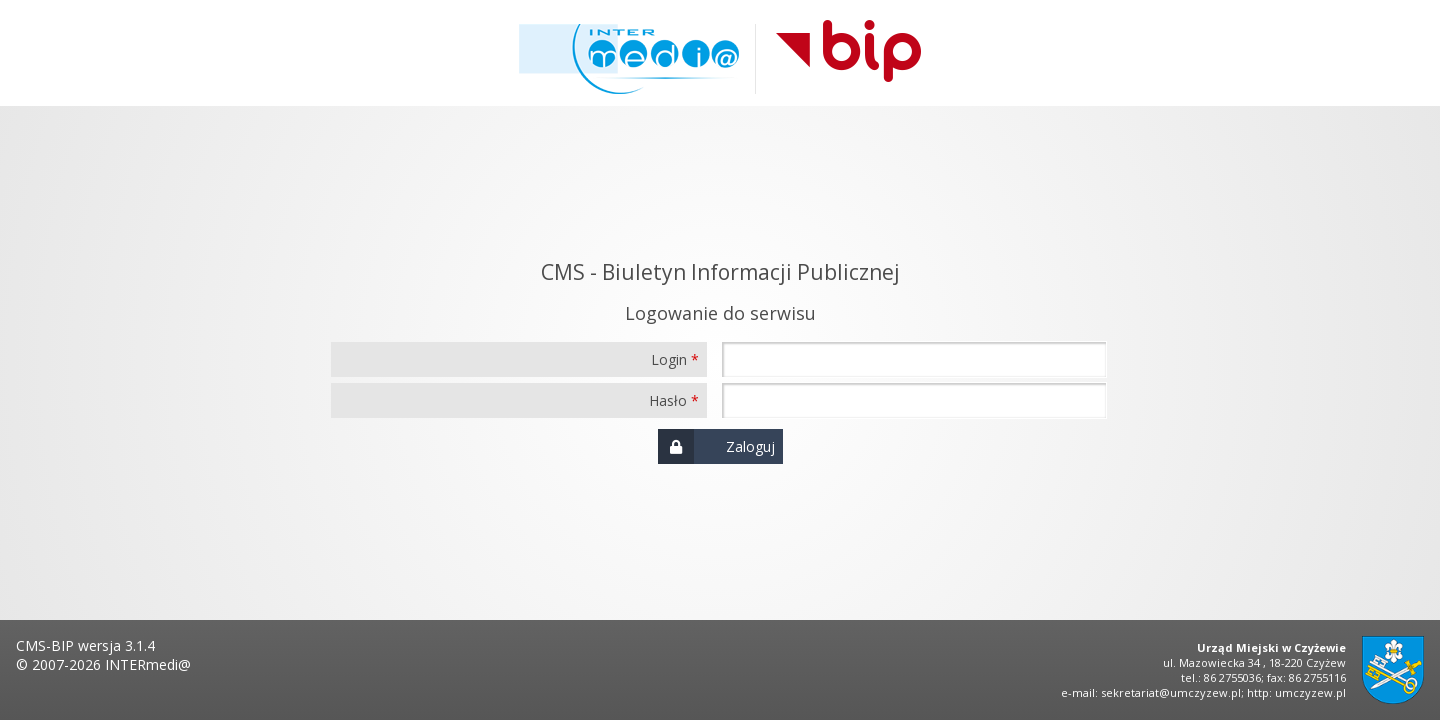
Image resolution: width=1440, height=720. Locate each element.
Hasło (668, 400)
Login (669, 359)
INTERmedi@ (148, 664)
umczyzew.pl (1310, 692)
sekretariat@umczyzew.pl (1171, 692)
